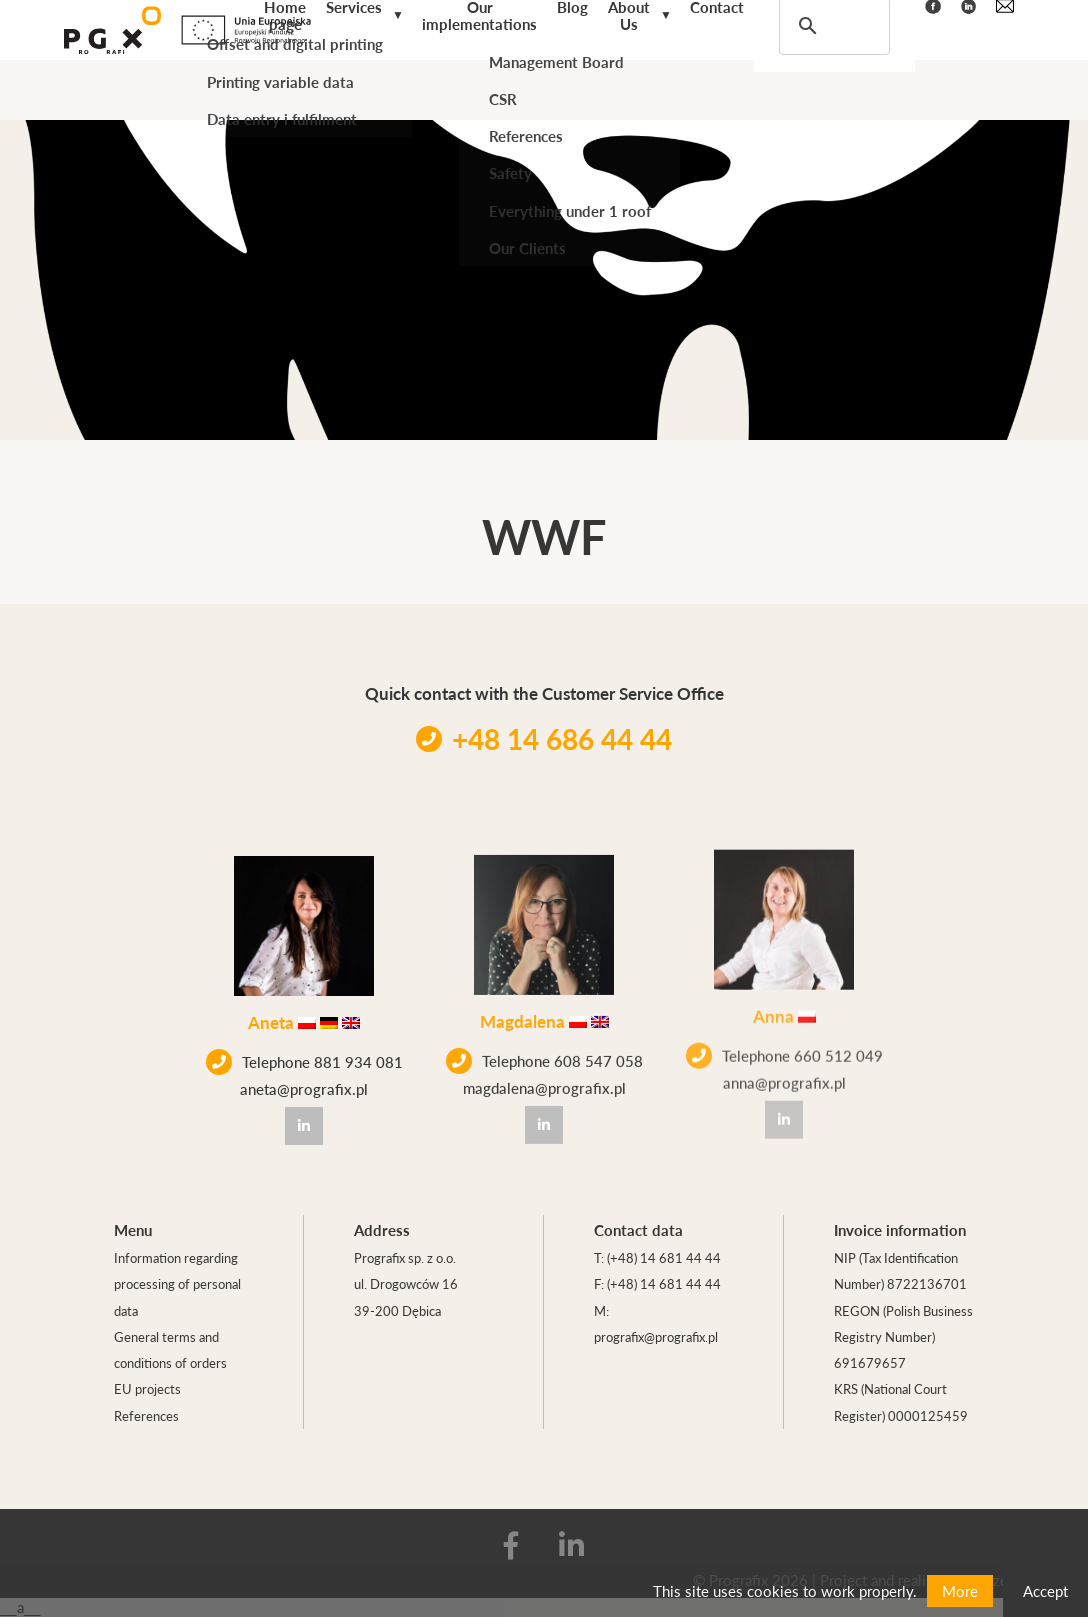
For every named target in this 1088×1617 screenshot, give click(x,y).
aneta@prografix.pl (304, 1086)
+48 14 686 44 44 (544, 738)
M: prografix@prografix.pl (656, 1323)
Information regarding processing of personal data (177, 1284)
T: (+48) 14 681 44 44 (657, 1257)
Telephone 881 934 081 (304, 1060)
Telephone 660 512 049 (784, 1038)
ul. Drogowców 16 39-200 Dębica (406, 1296)
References (146, 1415)
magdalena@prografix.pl (544, 1080)
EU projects (147, 1388)
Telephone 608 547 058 (544, 1054)
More (960, 1590)
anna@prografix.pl (784, 1064)
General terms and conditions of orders (170, 1349)
